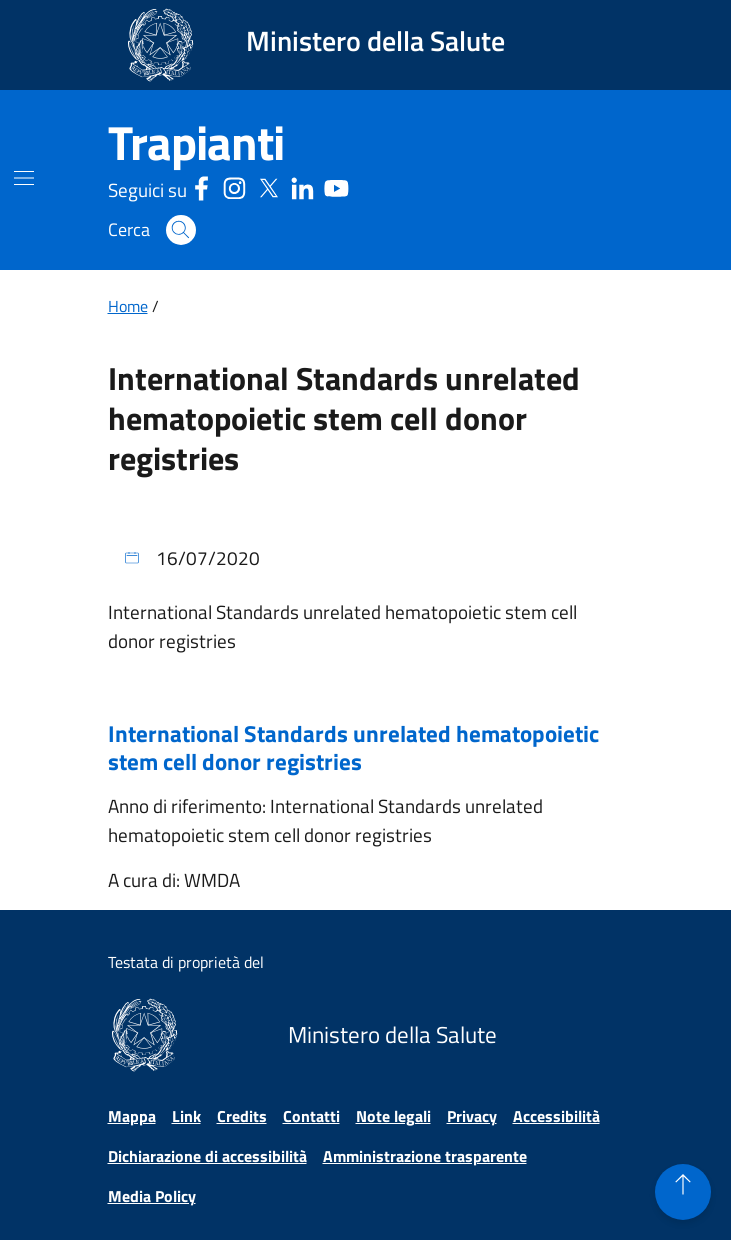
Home (128, 306)
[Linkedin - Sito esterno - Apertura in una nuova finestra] (302, 186)
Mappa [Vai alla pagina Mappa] (132, 1116)
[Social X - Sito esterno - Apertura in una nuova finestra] (268, 186)
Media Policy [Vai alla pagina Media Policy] (152, 1196)
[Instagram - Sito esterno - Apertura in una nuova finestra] (234, 186)
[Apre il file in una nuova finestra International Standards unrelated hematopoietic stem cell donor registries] (366, 756)
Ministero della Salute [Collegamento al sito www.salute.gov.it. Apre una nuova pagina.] (375, 40)
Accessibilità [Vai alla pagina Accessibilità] (556, 1116)
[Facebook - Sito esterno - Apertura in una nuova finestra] (201, 186)
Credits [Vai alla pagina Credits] (242, 1116)
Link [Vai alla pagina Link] (186, 1116)
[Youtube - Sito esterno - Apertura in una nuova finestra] (336, 186)
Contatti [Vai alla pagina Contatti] (311, 1116)
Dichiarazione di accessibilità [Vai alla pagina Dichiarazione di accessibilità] (207, 1156)
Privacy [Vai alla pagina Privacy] (472, 1116)
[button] (181, 230)
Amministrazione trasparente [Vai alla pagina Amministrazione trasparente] (425, 1156)
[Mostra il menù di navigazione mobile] (24, 178)
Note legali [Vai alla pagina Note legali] (393, 1116)
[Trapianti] (196, 143)
